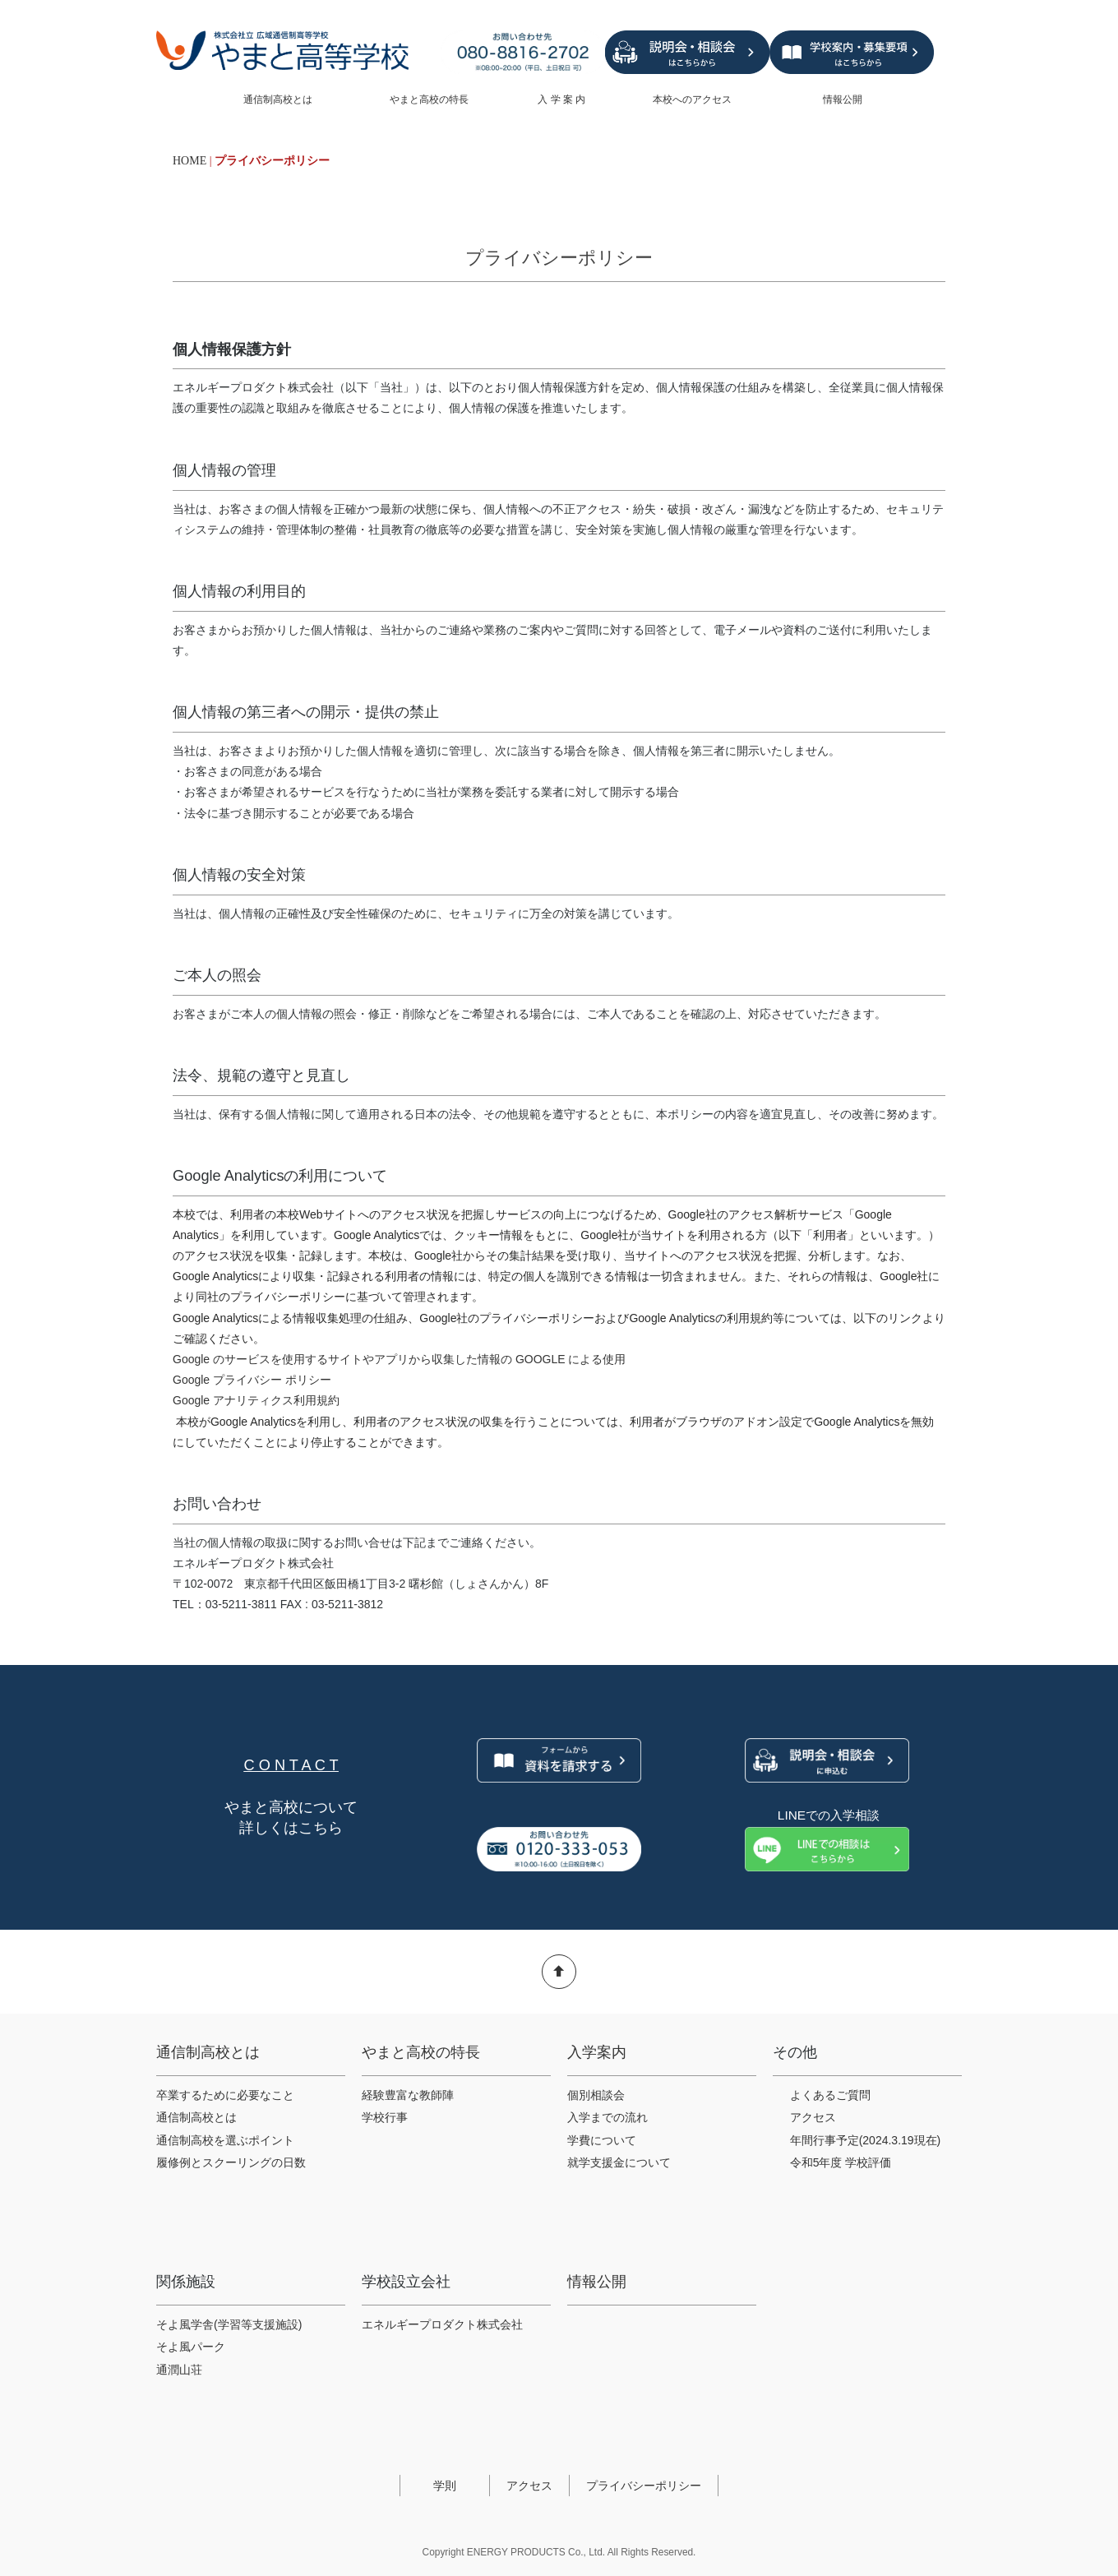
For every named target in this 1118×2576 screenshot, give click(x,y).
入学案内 (596, 2052)
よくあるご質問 (830, 2095)
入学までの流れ (607, 2117)
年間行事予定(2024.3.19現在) (865, 2140)
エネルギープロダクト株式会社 (442, 2324)
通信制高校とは (283, 99)
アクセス (813, 2117)
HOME (189, 161)
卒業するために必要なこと (225, 2095)
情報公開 (863, 99)
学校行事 (385, 2117)
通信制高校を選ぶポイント (225, 2140)
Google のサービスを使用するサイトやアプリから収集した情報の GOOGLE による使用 (399, 1359)
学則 (444, 2485)
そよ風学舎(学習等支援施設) (229, 2324)
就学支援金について (619, 2162)
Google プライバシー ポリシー (252, 1379)
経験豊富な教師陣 (408, 2095)
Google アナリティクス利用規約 (256, 1400)
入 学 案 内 (568, 99)
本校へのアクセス (693, 99)
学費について (601, 2140)
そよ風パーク (190, 2346)
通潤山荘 (179, 2369)
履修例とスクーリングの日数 (231, 2162)
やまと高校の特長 (437, 99)
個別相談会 (596, 2095)
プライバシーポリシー (643, 2485)
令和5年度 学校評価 (841, 2162)
